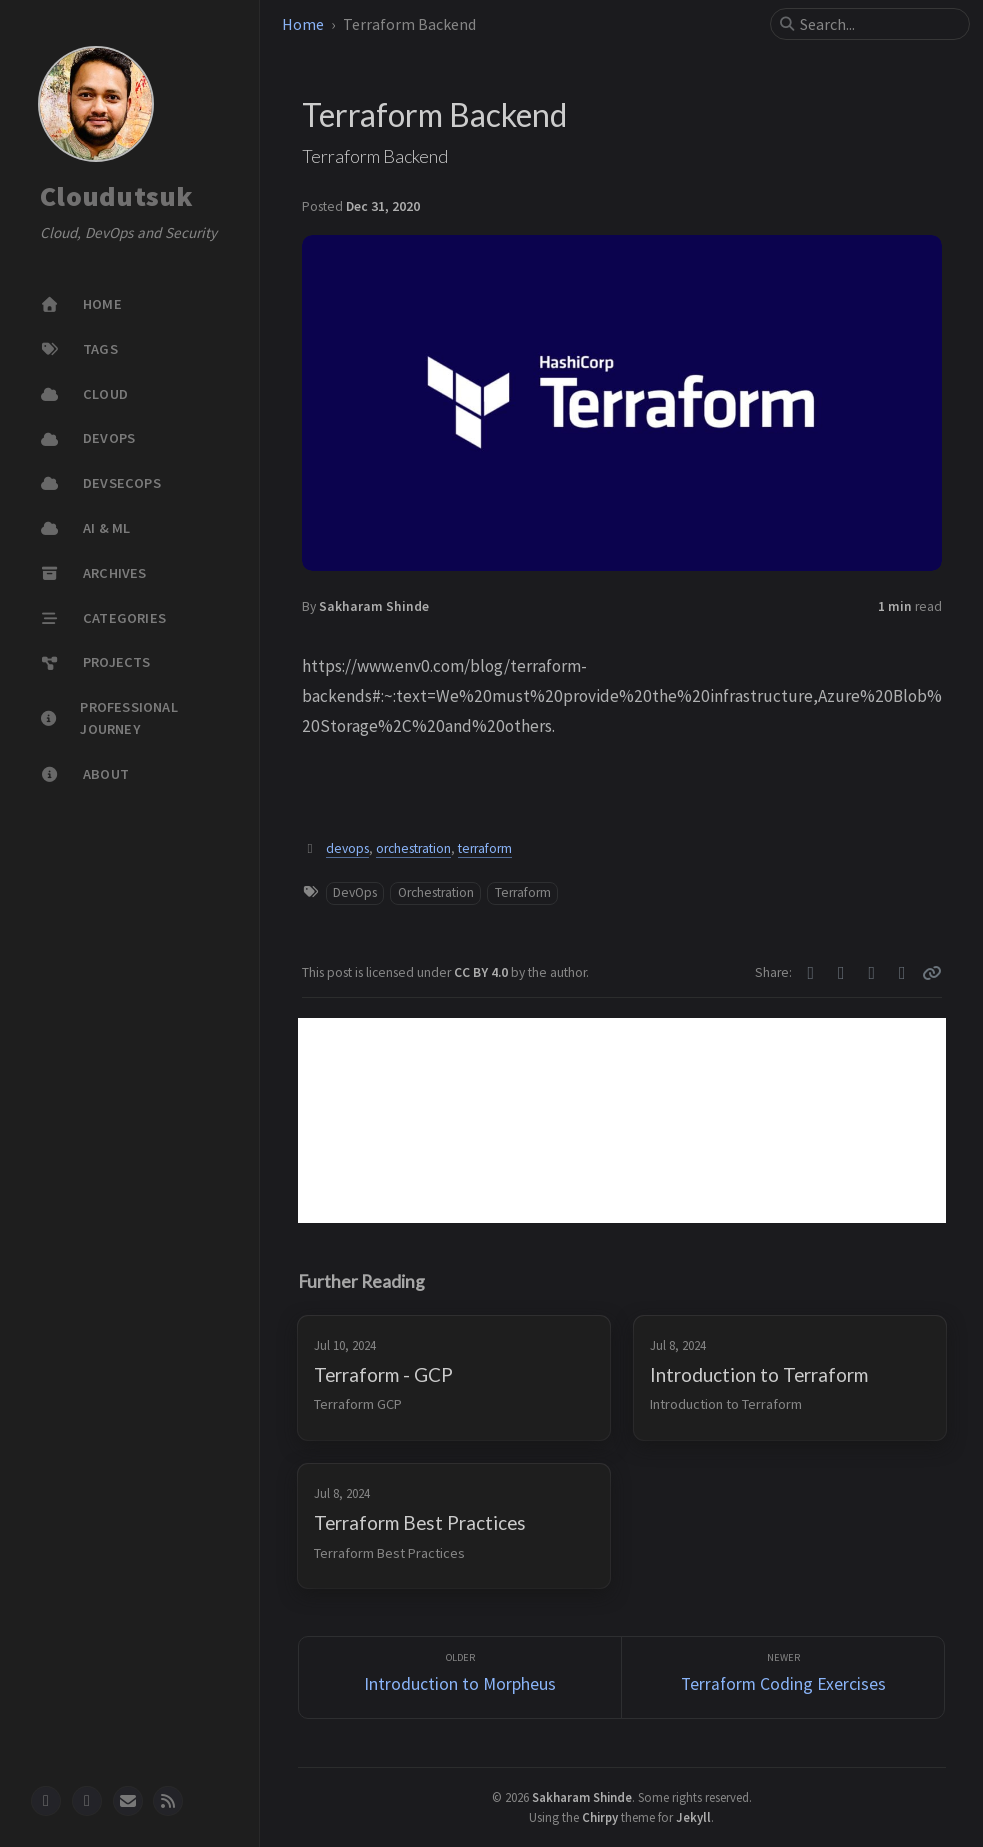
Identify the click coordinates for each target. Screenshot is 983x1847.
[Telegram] (872, 973)
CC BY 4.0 (482, 972)
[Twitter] (811, 973)
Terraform (523, 892)
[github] (46, 1801)
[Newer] (783, 1677)
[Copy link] (932, 973)
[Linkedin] (902, 973)
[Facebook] (841, 973)
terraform (485, 848)
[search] (878, 24)
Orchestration (436, 892)
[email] (128, 1801)
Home (303, 24)
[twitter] (87, 1801)
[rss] (168, 1801)
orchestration (413, 848)
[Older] (460, 1677)
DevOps (355, 892)
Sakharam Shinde (374, 606)
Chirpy (600, 1817)
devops (347, 848)
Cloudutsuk (117, 197)
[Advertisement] (622, 1120)
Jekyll (693, 1817)
